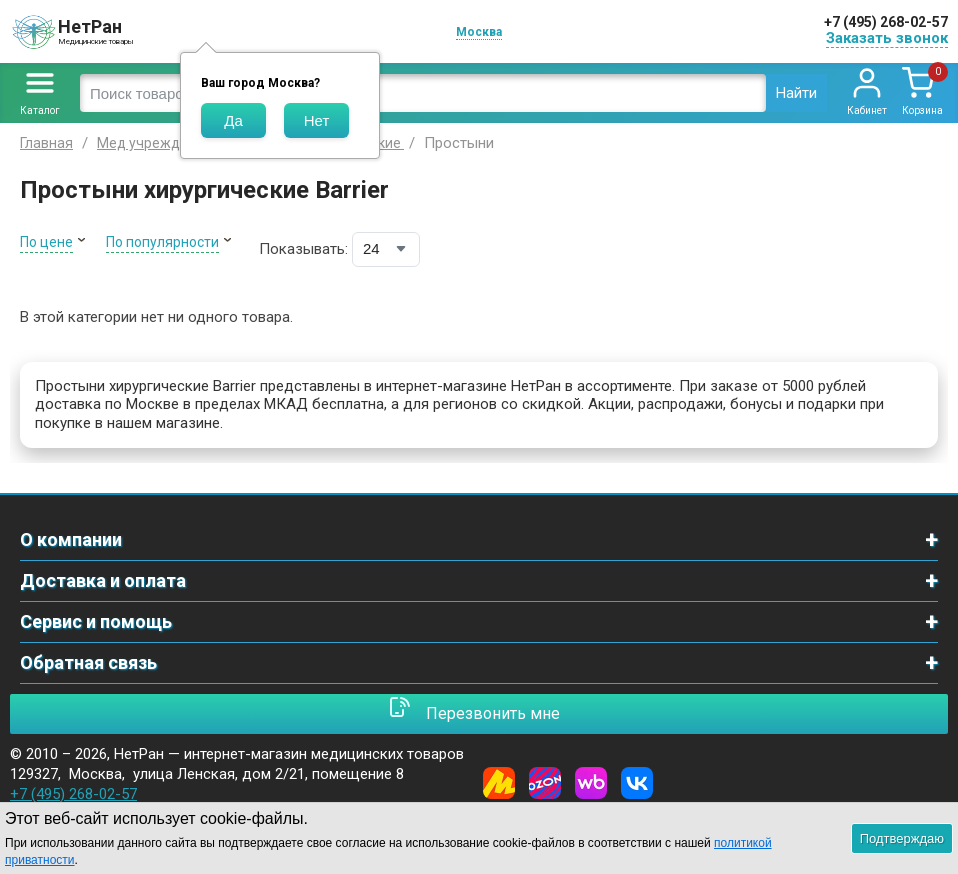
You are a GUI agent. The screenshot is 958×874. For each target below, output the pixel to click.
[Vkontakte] (637, 783)
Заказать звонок (887, 38)
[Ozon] (545, 783)
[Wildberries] (591, 783)
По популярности (162, 242)
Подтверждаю (902, 838)
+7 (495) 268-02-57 (886, 22)
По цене (46, 242)
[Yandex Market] (499, 783)
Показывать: (303, 249)
